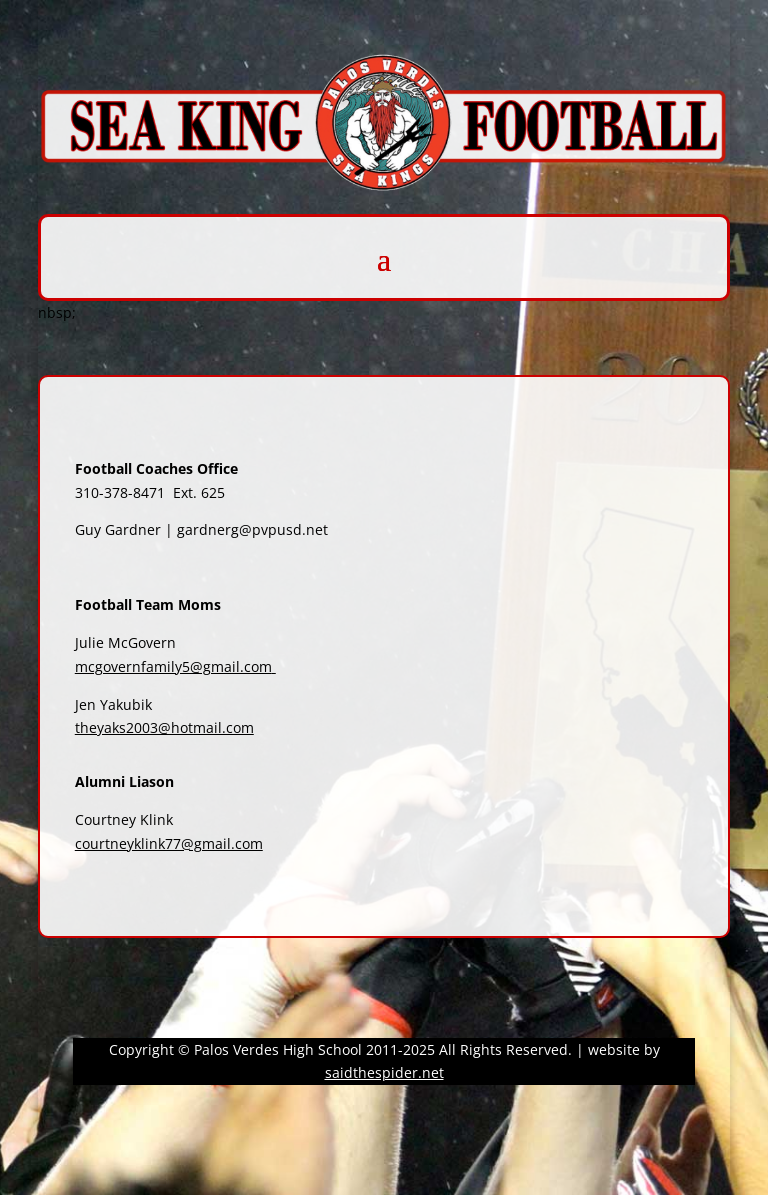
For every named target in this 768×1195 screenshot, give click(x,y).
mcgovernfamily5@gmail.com (173, 666)
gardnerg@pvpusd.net (252, 529)
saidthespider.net (384, 1072)
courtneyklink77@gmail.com (169, 843)
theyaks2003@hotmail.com (164, 727)
